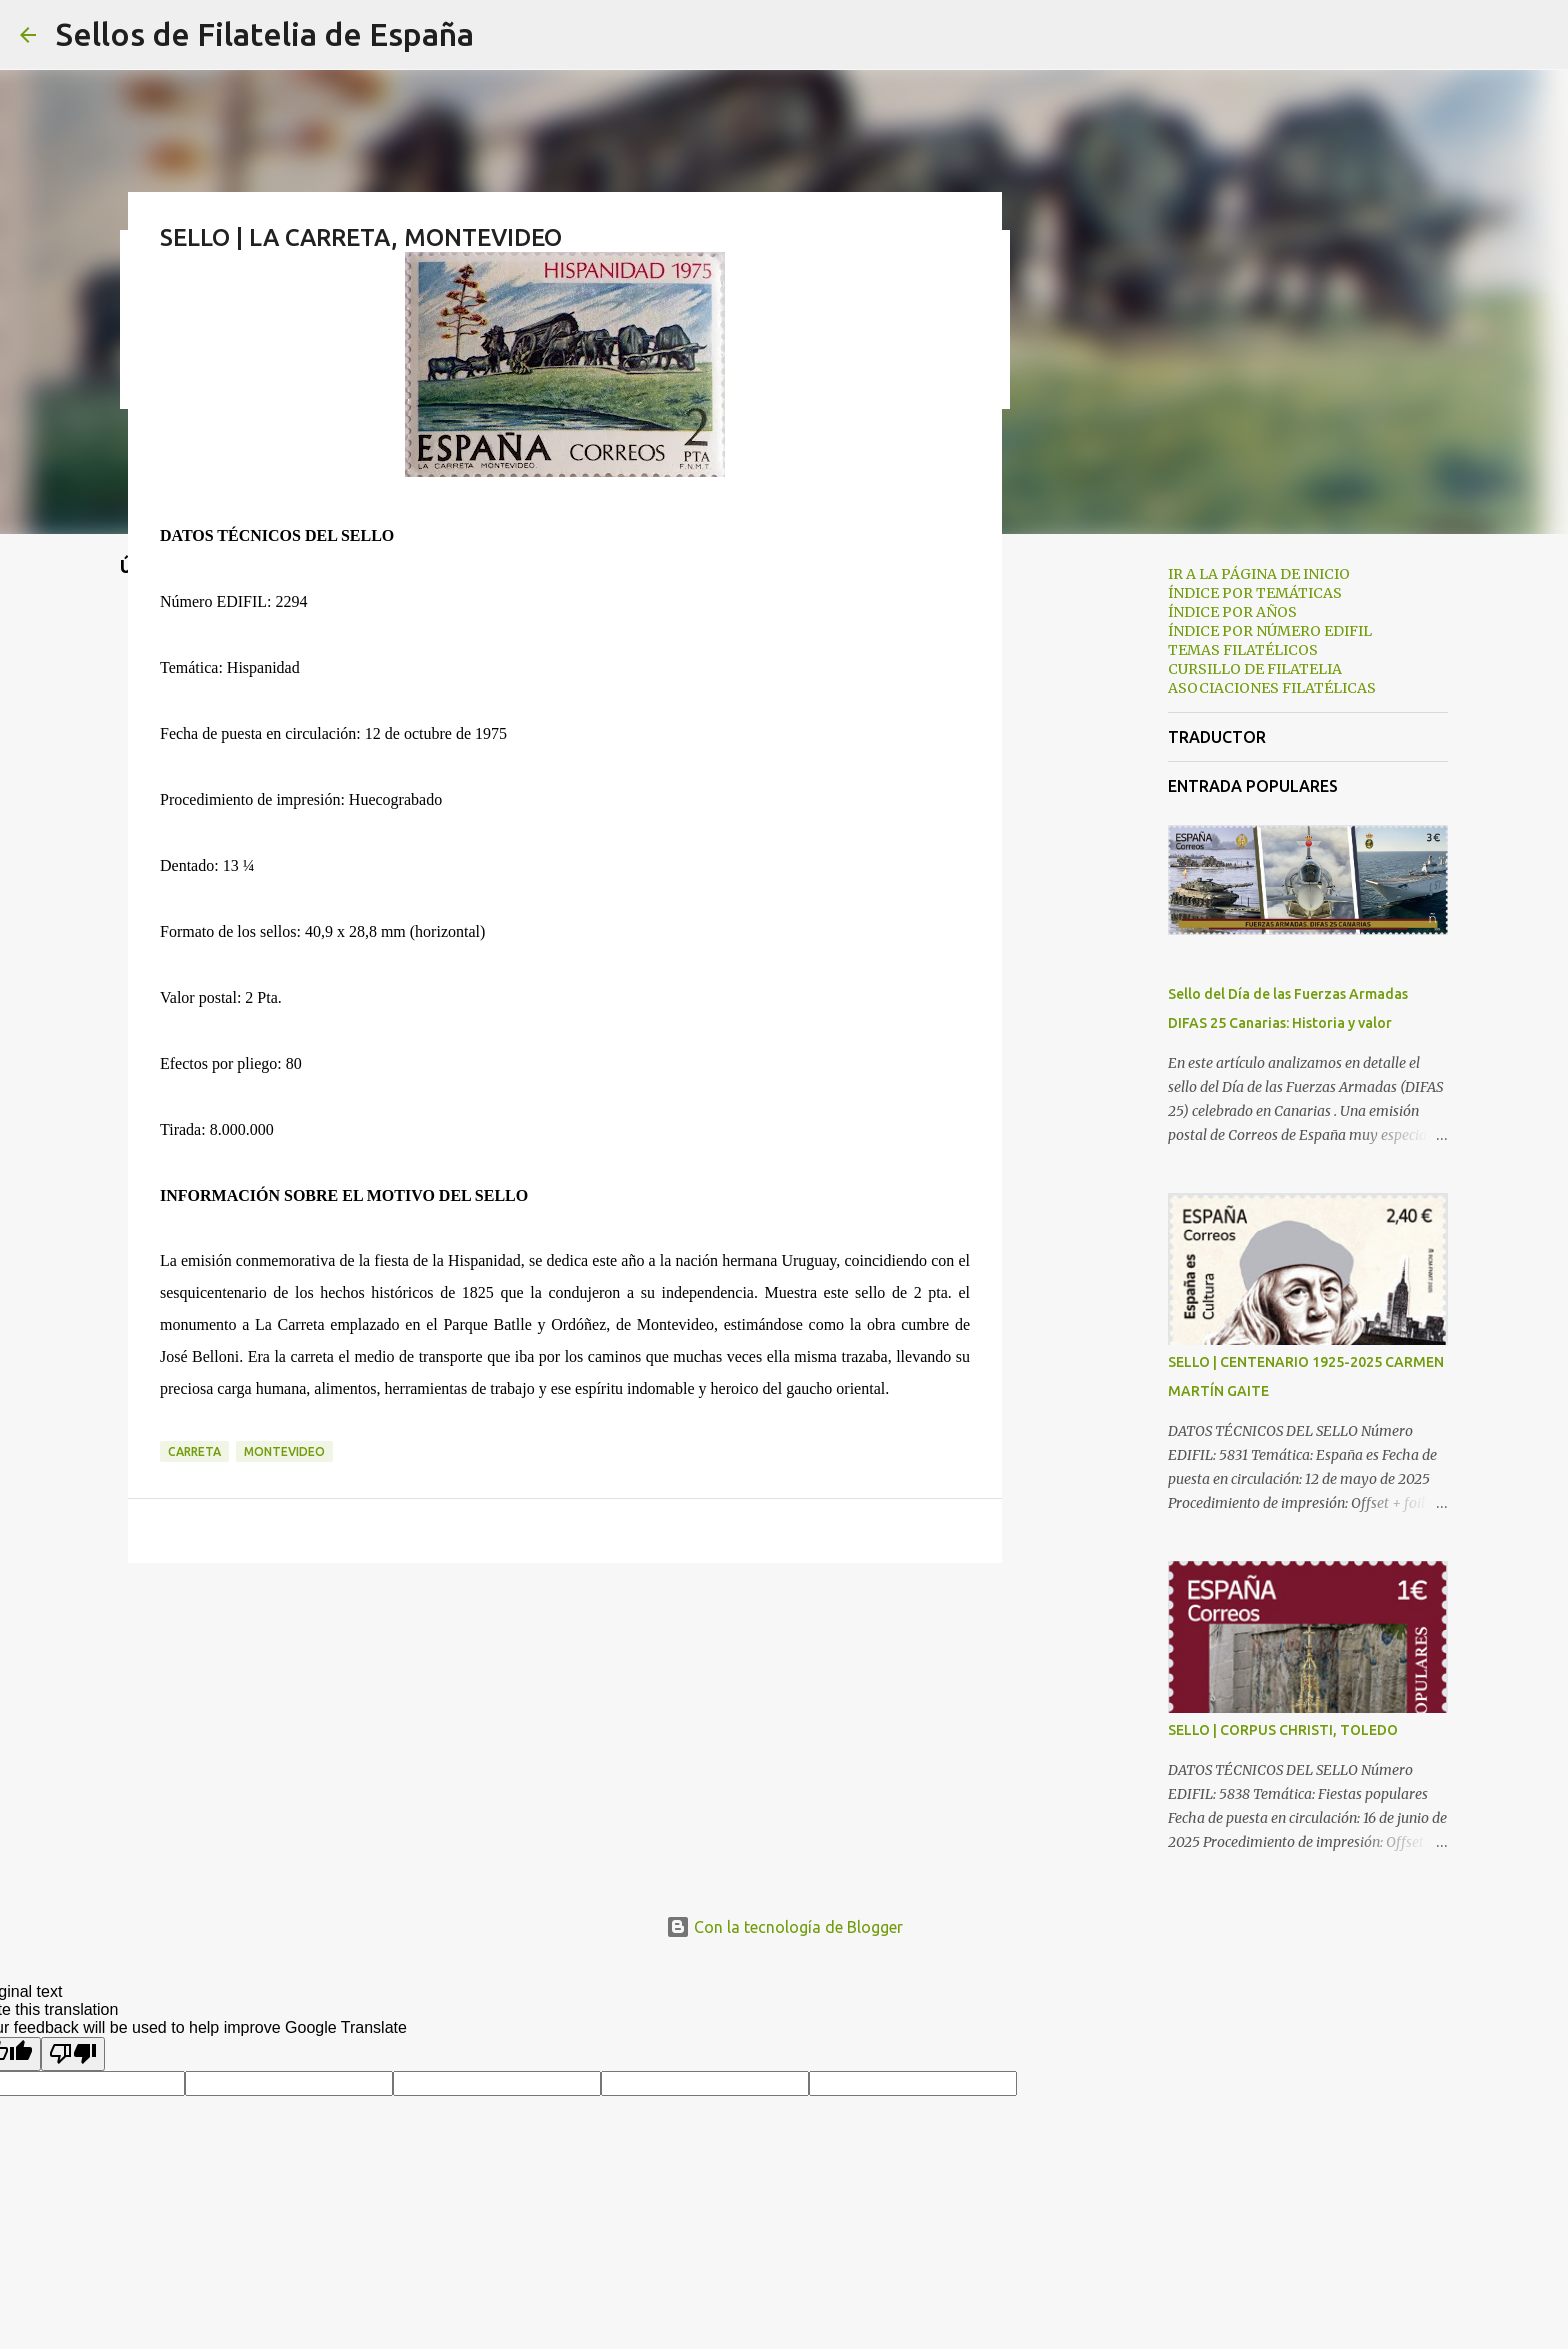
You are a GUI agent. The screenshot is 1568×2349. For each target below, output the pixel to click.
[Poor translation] (73, 2054)
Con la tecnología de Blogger (784, 1927)
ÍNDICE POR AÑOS (1232, 612)
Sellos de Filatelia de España (265, 34)
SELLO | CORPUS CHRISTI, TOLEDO (1283, 1730)
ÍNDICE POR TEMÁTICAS (1255, 593)
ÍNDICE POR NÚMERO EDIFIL (1270, 631)
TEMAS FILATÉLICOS (1243, 650)
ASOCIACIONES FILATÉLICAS (1272, 688)
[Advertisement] (1104, 864)
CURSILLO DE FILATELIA (1255, 669)
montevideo (284, 1451)
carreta (194, 1451)
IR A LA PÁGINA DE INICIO (1259, 574)
